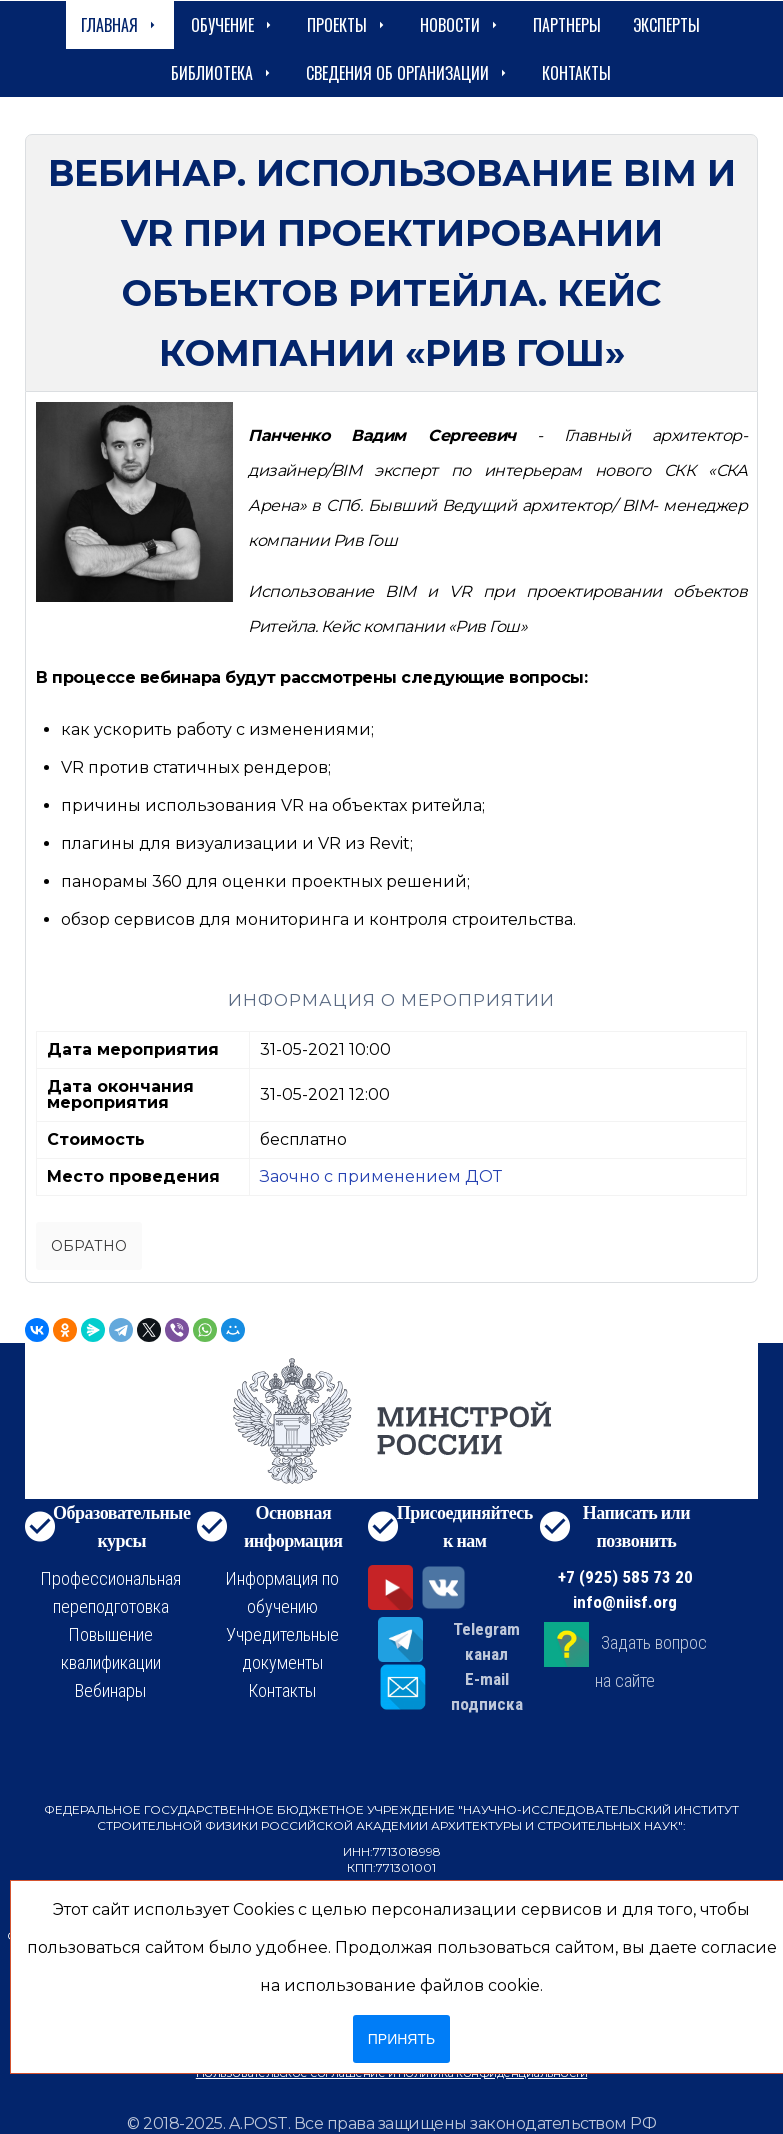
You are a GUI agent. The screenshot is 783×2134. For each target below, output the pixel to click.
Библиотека (222, 73)
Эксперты (666, 25)
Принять (401, 2039)
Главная (120, 25)
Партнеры (567, 25)
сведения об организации (408, 73)
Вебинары (110, 1690)
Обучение (233, 25)
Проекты (347, 25)
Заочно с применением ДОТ (381, 1176)
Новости (460, 25)
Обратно (89, 1246)
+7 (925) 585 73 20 (625, 1577)
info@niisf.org (625, 1602)
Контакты (576, 73)
